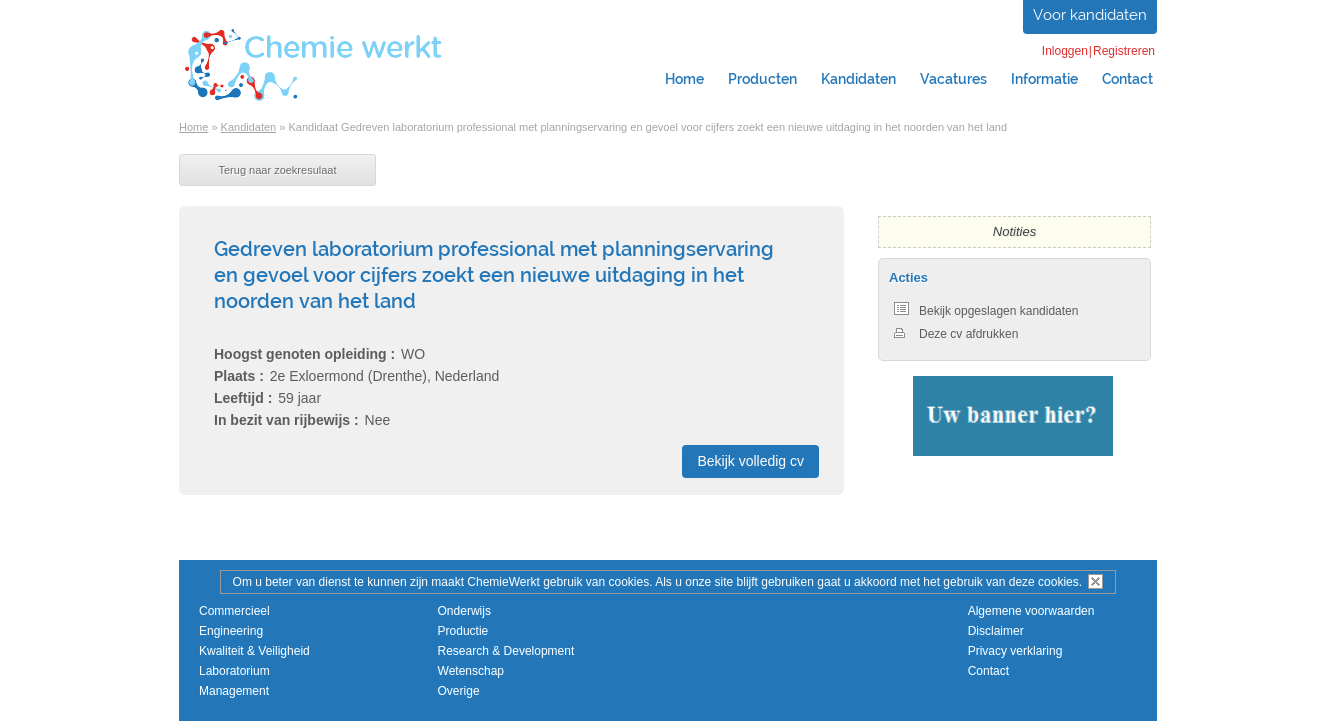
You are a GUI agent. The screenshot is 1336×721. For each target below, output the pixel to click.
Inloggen (1065, 51)
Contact (1127, 79)
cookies (1058, 582)
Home (684, 79)
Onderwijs (464, 611)
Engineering (231, 631)
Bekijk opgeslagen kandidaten (986, 311)
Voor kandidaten (1090, 15)
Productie (463, 631)
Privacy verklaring (1015, 651)
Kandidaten (858, 79)
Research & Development (506, 651)
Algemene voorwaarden (1031, 611)
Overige (459, 691)
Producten (762, 79)
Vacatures (953, 79)
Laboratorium (234, 671)
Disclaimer (996, 631)
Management (234, 691)
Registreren (1124, 51)
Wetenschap (471, 671)
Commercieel (234, 611)
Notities (1014, 231)
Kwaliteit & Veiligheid (254, 651)
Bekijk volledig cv (750, 461)
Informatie (1044, 79)
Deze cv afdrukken (956, 334)
